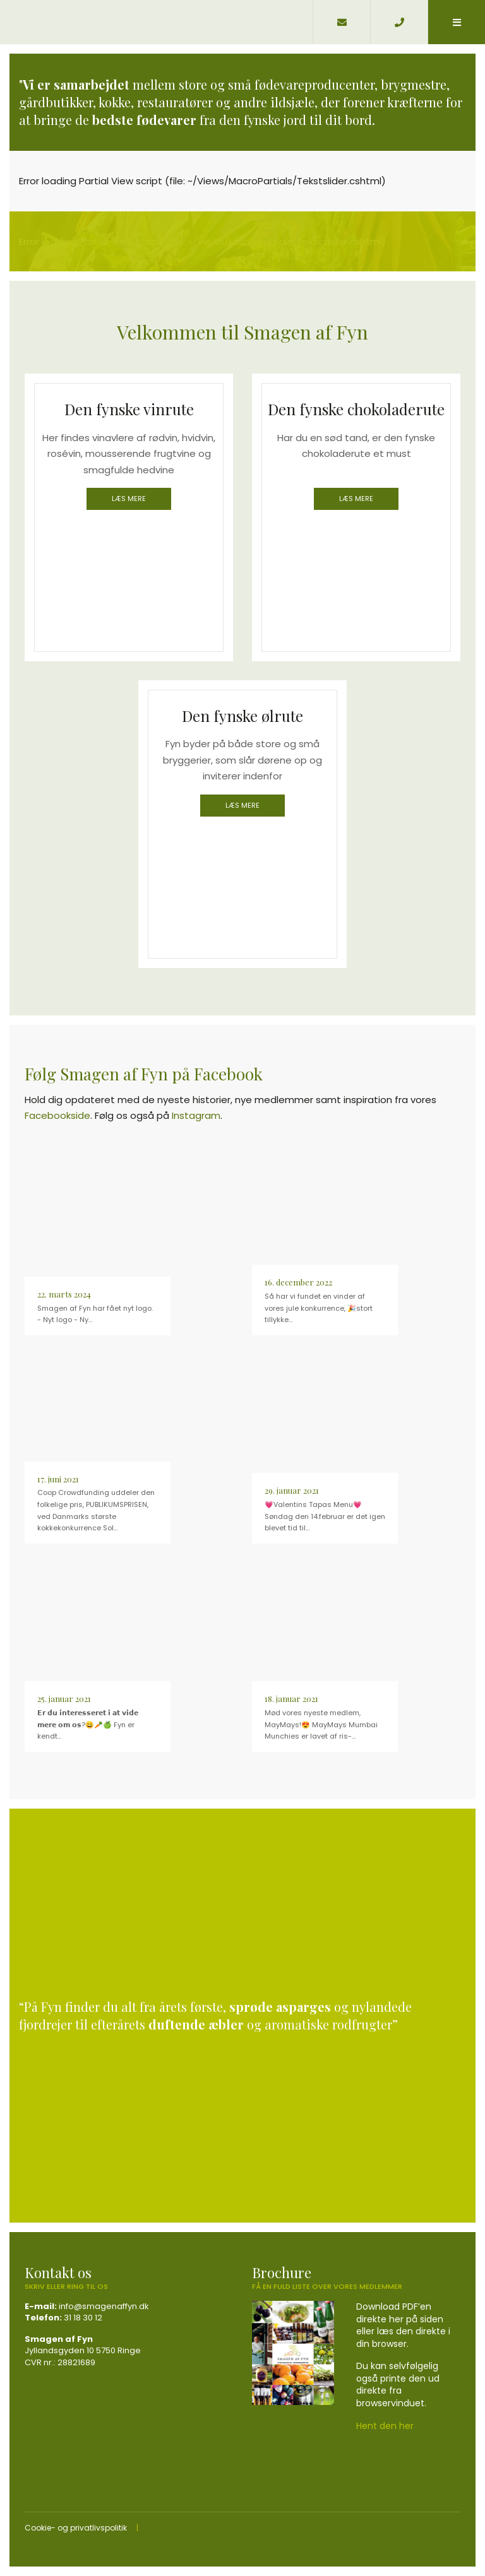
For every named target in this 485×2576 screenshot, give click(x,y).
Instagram (196, 1115)
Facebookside (57, 1115)
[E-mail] (341, 22)
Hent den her (385, 2425)
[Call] (399, 22)
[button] (456, 22)
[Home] (156, 22)
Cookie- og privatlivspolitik (76, 2527)
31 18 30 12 (83, 2318)
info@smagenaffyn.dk (104, 2306)
